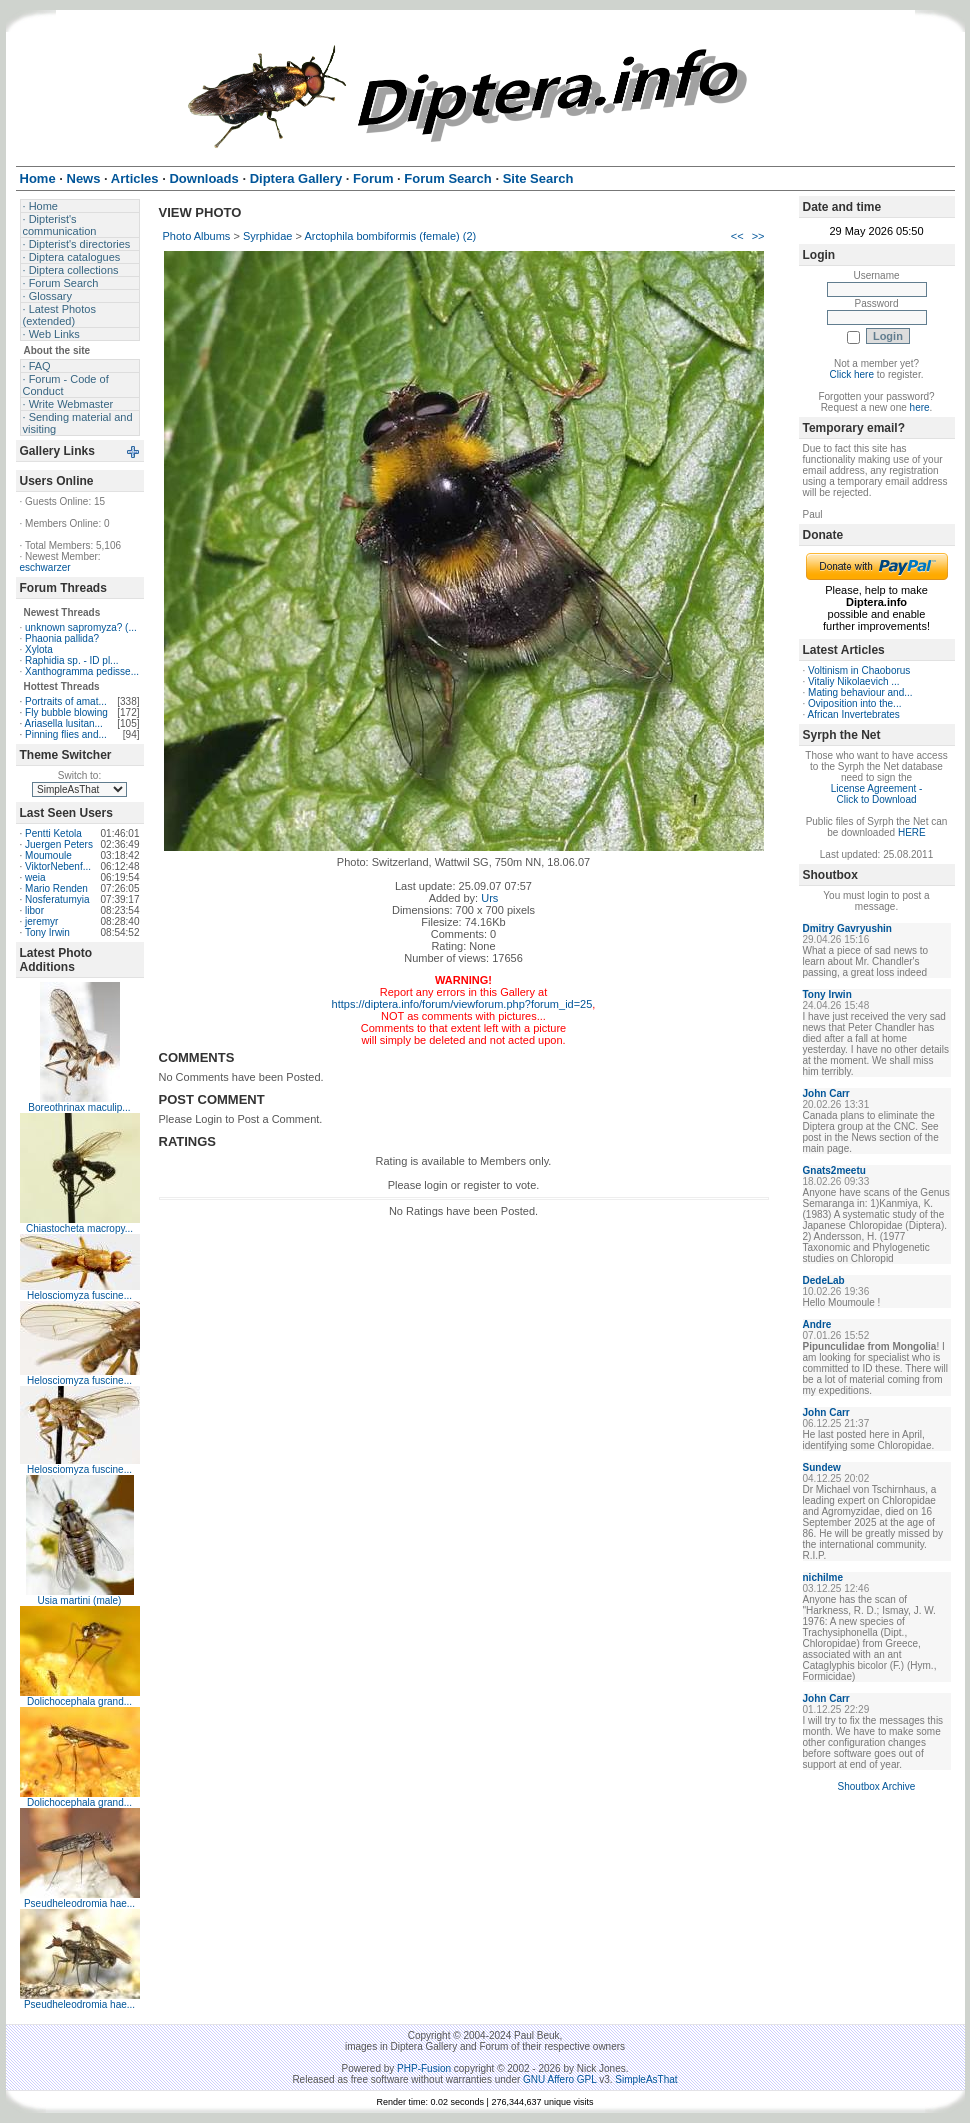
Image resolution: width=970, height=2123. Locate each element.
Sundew (822, 1467)
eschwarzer (45, 567)
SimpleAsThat (646, 2079)
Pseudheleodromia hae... (79, 1903)
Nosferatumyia (57, 899)
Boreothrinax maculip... (79, 1107)
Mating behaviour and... (860, 692)
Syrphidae (268, 236)
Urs (489, 898)
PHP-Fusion (424, 2068)
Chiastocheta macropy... (79, 1228)
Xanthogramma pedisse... (82, 671)
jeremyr (41, 921)
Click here (852, 374)
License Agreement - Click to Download (877, 794)
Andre (817, 1324)
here (920, 407)
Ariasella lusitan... (64, 723)
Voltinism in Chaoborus (859, 670)
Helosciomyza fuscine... (79, 1295)
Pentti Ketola (53, 833)
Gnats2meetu (834, 1170)
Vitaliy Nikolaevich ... (854, 681)
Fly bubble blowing (66, 712)
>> (758, 236)
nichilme (823, 1577)
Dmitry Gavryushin (847, 928)
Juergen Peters (59, 844)
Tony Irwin (47, 932)
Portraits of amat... (66, 701)
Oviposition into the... (854, 703)
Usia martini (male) (80, 1600)
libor (34, 910)
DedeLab (824, 1280)
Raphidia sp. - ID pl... (71, 660)
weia (35, 877)
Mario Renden (56, 888)
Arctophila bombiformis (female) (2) (390, 236)
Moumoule (48, 855)
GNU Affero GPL (559, 2079)
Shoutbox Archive (877, 1786)
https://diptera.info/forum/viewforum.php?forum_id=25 (462, 1004)
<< (737, 236)
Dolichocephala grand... (79, 1701)
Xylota (39, 649)
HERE (912, 832)
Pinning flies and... (66, 734)
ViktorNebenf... (58, 866)
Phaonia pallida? (62, 638)
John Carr (826, 1093)
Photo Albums (197, 236)
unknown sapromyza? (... (81, 627)
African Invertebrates (854, 714)
